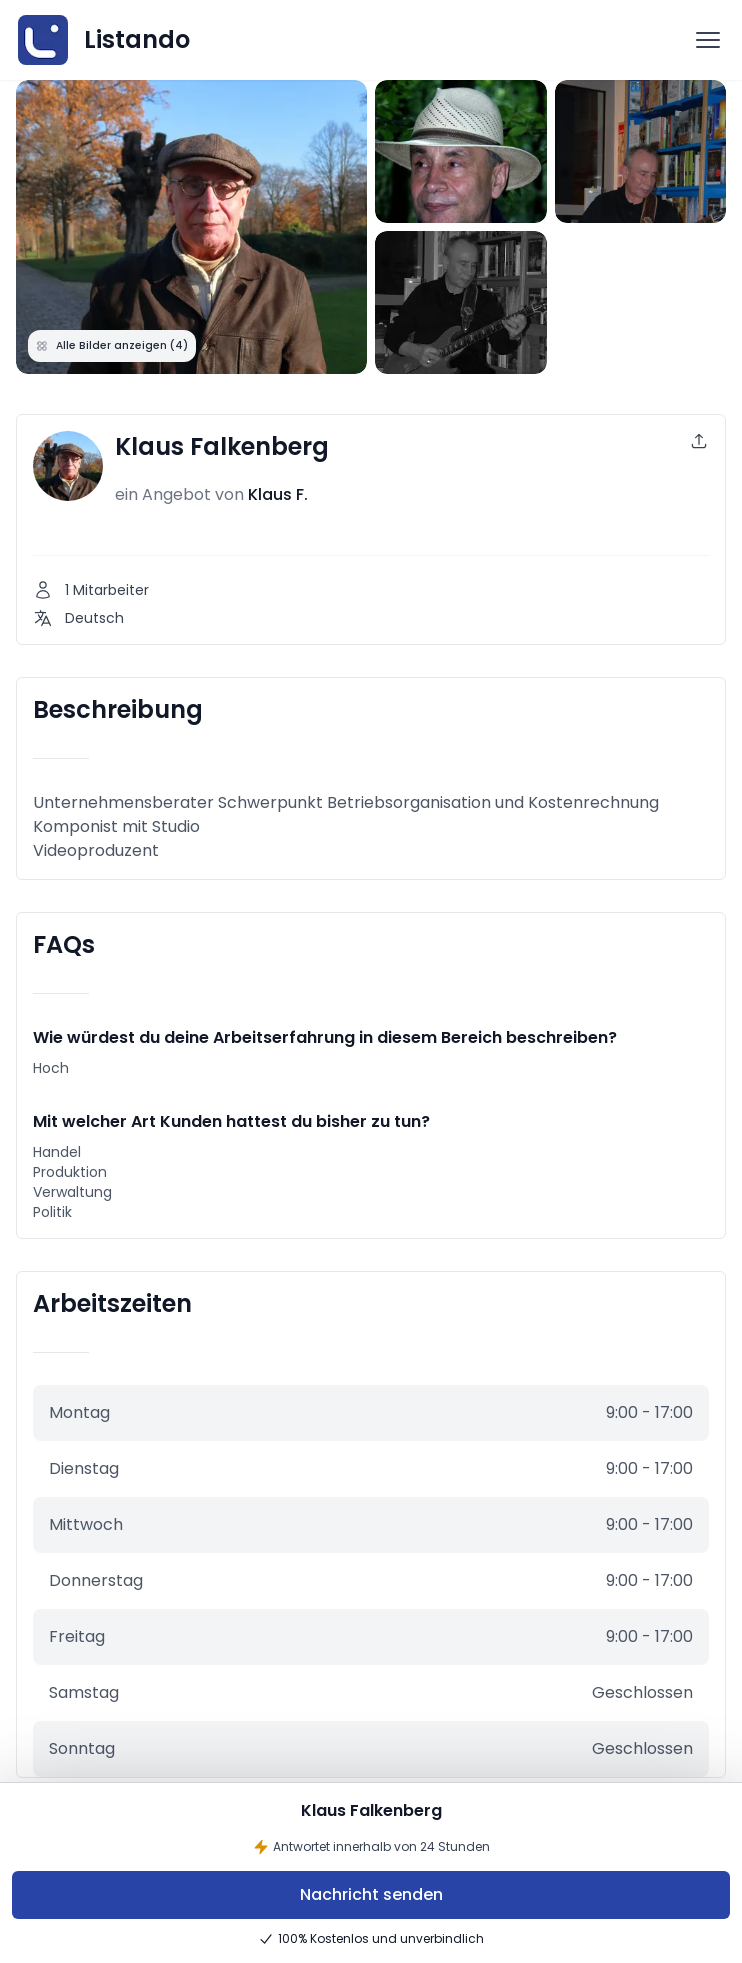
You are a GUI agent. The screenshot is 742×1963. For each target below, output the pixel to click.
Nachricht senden (371, 1894)
